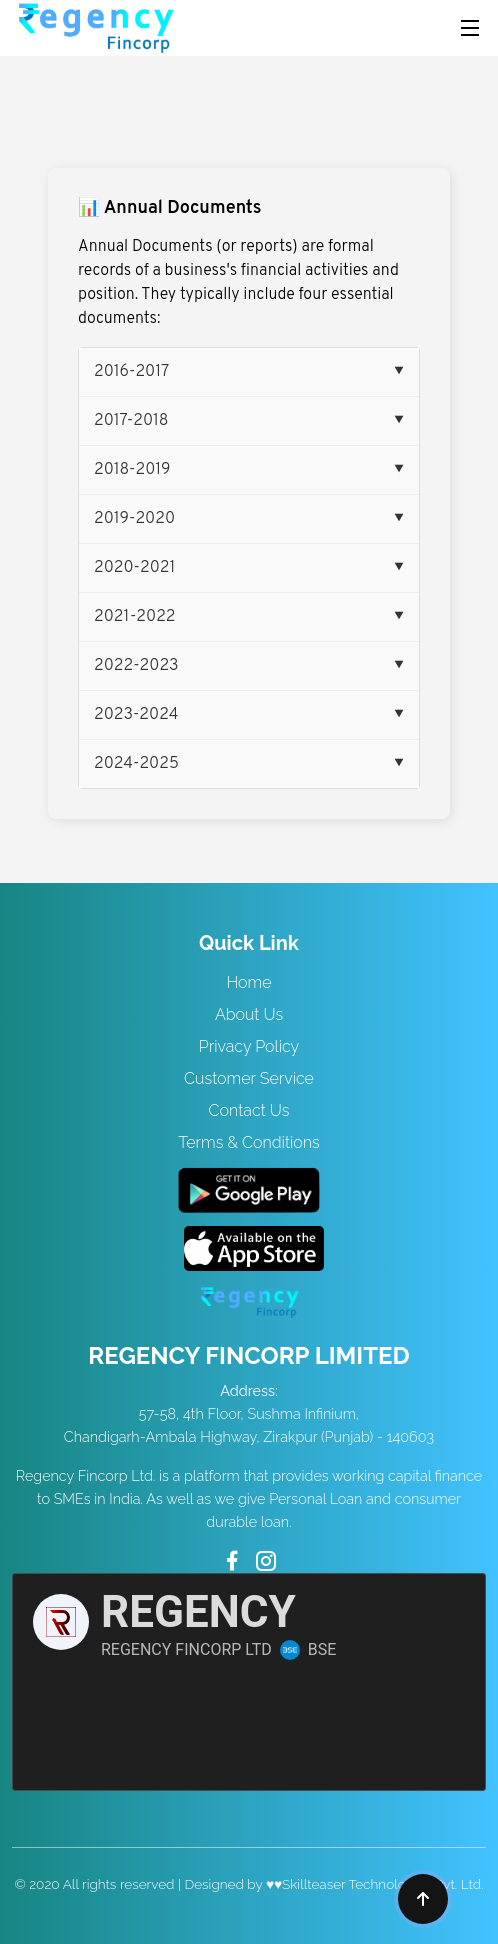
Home (248, 982)
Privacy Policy (249, 1046)
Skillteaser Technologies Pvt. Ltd (381, 1884)
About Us (249, 1014)
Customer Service (249, 1078)
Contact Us (249, 1110)
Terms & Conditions (248, 1142)
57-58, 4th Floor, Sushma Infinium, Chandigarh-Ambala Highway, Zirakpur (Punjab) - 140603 (249, 1413)
